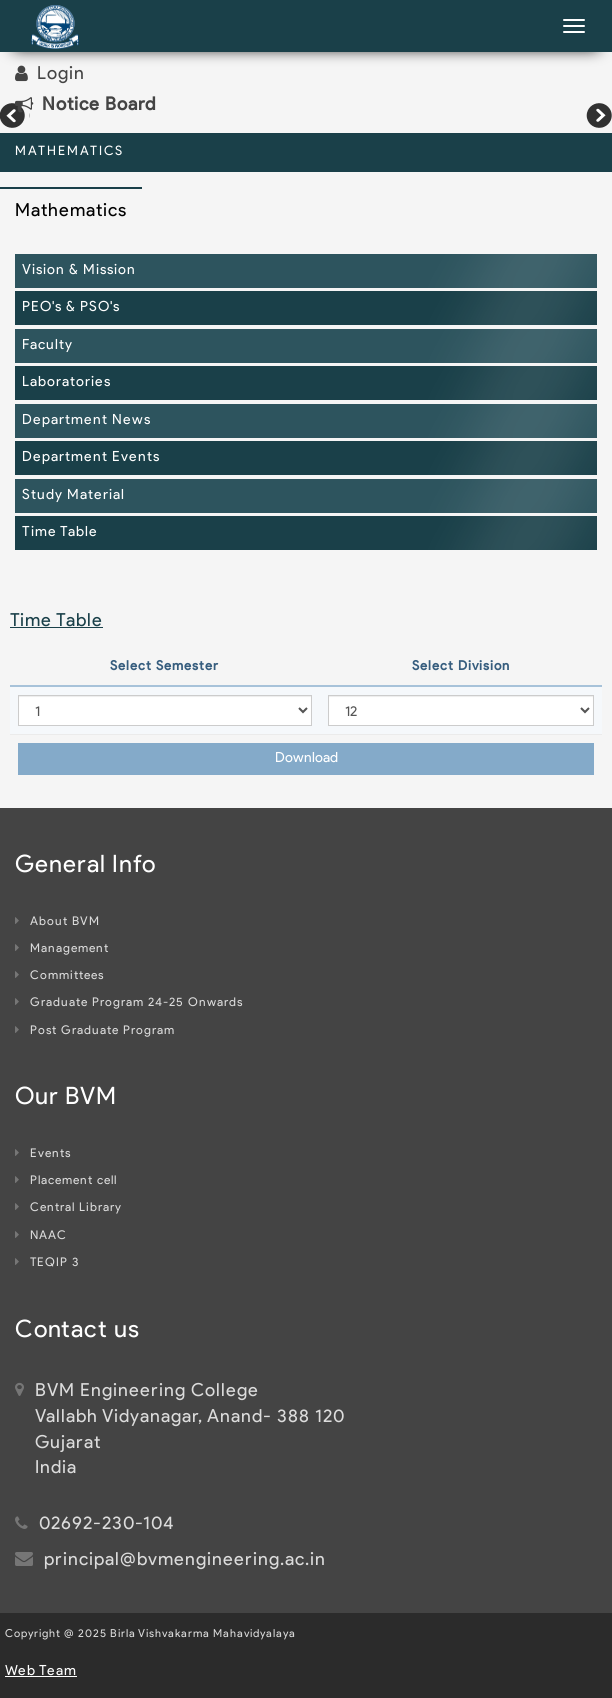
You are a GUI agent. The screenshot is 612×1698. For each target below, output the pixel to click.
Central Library (68, 1208)
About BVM (57, 922)
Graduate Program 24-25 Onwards (129, 1003)
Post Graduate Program (95, 1031)
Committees (59, 976)
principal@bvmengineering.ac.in (185, 1560)
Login (61, 74)
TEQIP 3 (47, 1263)
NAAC (41, 1236)
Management (62, 949)
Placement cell (66, 1181)
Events (43, 1154)
